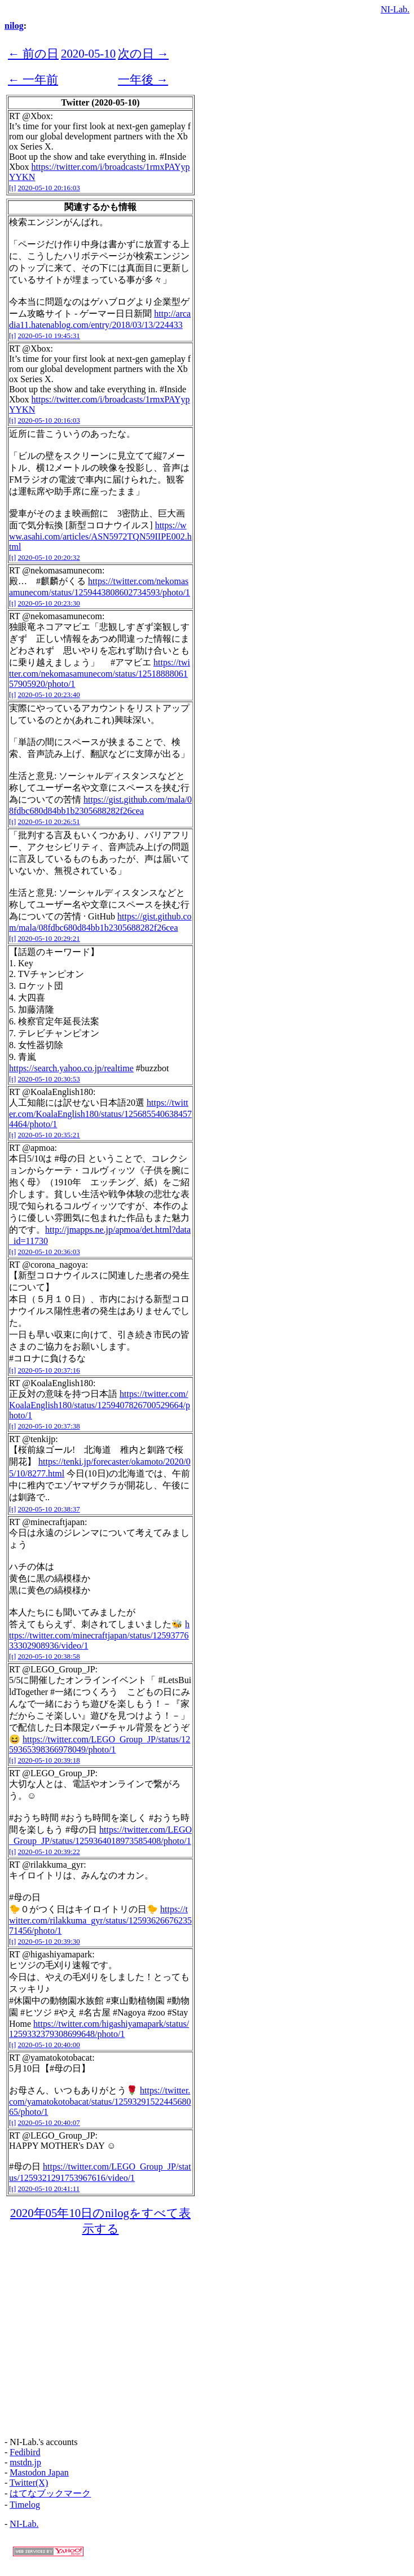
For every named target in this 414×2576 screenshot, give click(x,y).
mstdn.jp (25, 2462)
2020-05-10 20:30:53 (49, 1079)
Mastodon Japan (39, 2472)
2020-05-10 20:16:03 (49, 187)
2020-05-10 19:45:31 (49, 335)
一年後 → (143, 79)
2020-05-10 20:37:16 (49, 1370)
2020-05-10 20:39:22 (49, 1851)
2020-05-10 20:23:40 (49, 694)
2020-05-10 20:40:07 (49, 2122)
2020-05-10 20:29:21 (49, 938)
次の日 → (143, 53)
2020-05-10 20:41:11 (49, 2188)
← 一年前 (33, 79)
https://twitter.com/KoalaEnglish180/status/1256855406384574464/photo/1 (100, 1113)
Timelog (25, 2504)
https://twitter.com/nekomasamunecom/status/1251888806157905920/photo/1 (99, 673)
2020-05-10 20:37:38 (49, 1426)
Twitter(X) (29, 2482)
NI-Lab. (395, 9)
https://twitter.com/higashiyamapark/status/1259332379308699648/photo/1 (99, 2029)
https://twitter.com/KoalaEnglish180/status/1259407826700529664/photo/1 (99, 1404)
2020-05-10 (88, 53)
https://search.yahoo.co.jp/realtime (71, 1068)
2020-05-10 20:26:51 (49, 821)
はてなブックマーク (50, 2493)
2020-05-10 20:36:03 (49, 1251)
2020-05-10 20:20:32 (49, 557)
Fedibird (25, 2452)
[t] (12, 187)
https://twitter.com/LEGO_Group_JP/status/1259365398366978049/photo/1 (99, 1744)
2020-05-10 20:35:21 (49, 1135)
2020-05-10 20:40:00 (49, 2044)
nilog (14, 25)
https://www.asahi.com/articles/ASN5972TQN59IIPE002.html (100, 535)
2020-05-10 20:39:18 (49, 1760)
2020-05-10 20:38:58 (49, 1656)
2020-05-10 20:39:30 (49, 1941)
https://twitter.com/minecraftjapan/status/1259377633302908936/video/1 (99, 1634)
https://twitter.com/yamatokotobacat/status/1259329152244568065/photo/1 (100, 2101)
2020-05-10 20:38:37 (49, 1509)
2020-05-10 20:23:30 (49, 603)
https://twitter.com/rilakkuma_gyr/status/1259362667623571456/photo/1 (100, 1919)
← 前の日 (33, 53)
